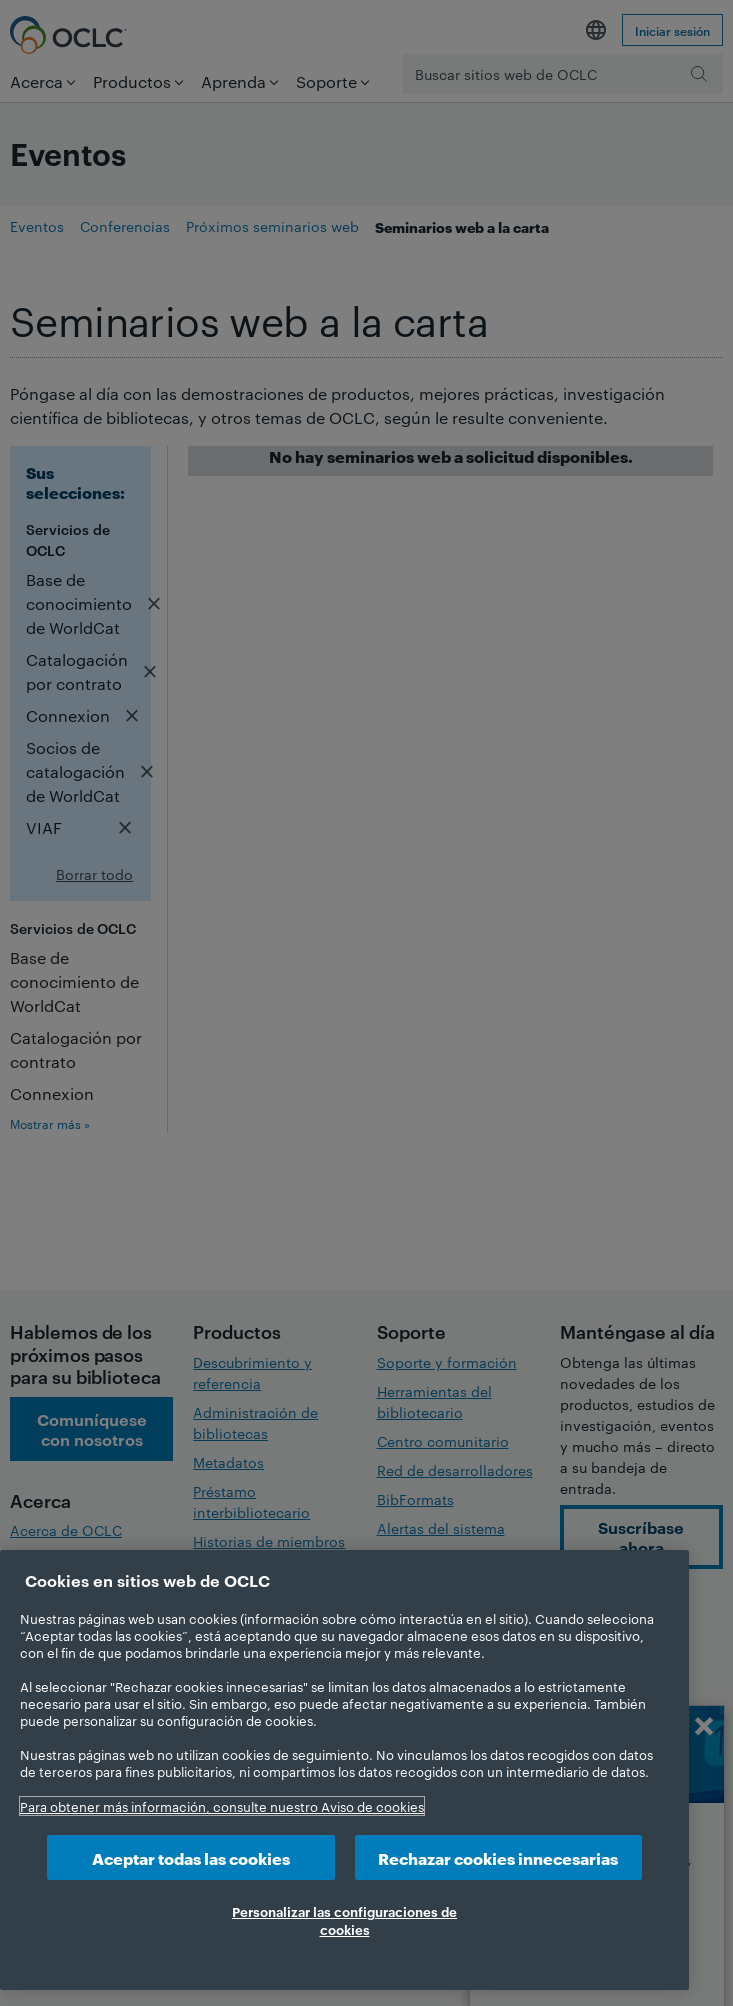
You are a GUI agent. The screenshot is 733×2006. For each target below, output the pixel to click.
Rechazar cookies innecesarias (498, 1857)
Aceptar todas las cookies (191, 1857)
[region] (344, 1770)
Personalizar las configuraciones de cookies (344, 1920)
